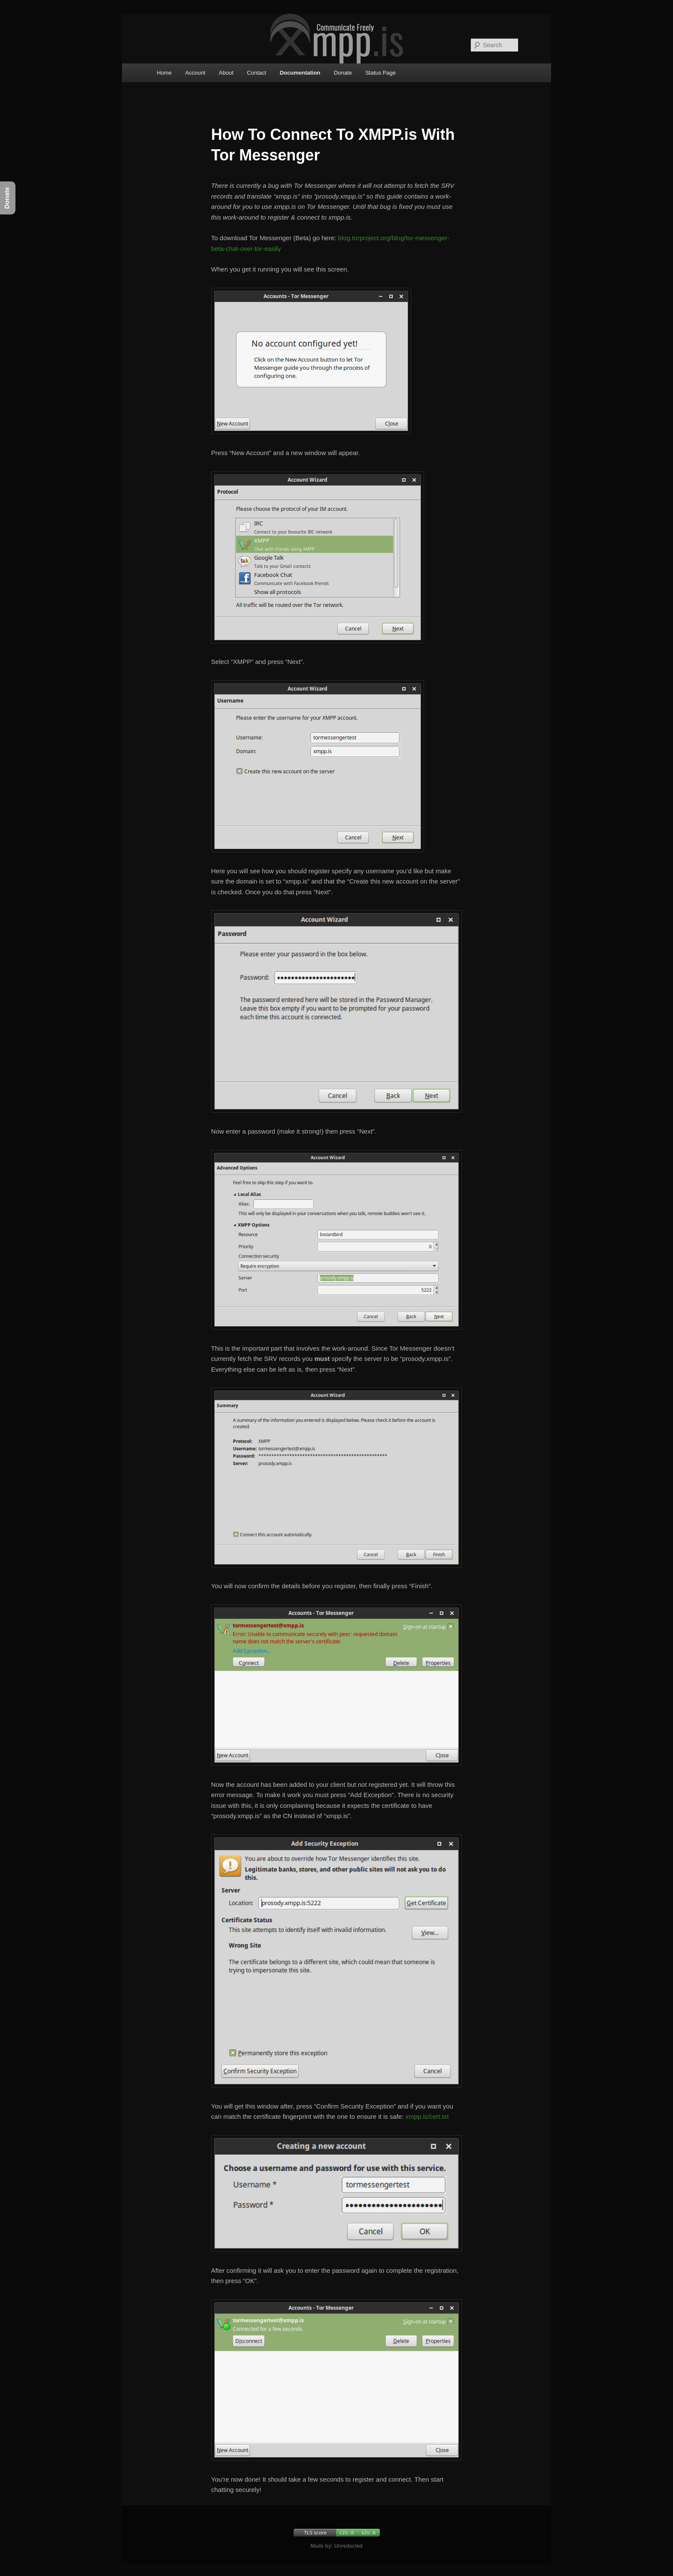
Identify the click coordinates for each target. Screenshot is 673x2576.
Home (164, 72)
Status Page (380, 72)
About (226, 72)
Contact (256, 72)
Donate (343, 72)
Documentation (300, 72)
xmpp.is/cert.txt (427, 2116)
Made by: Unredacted (336, 2546)
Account (195, 72)
